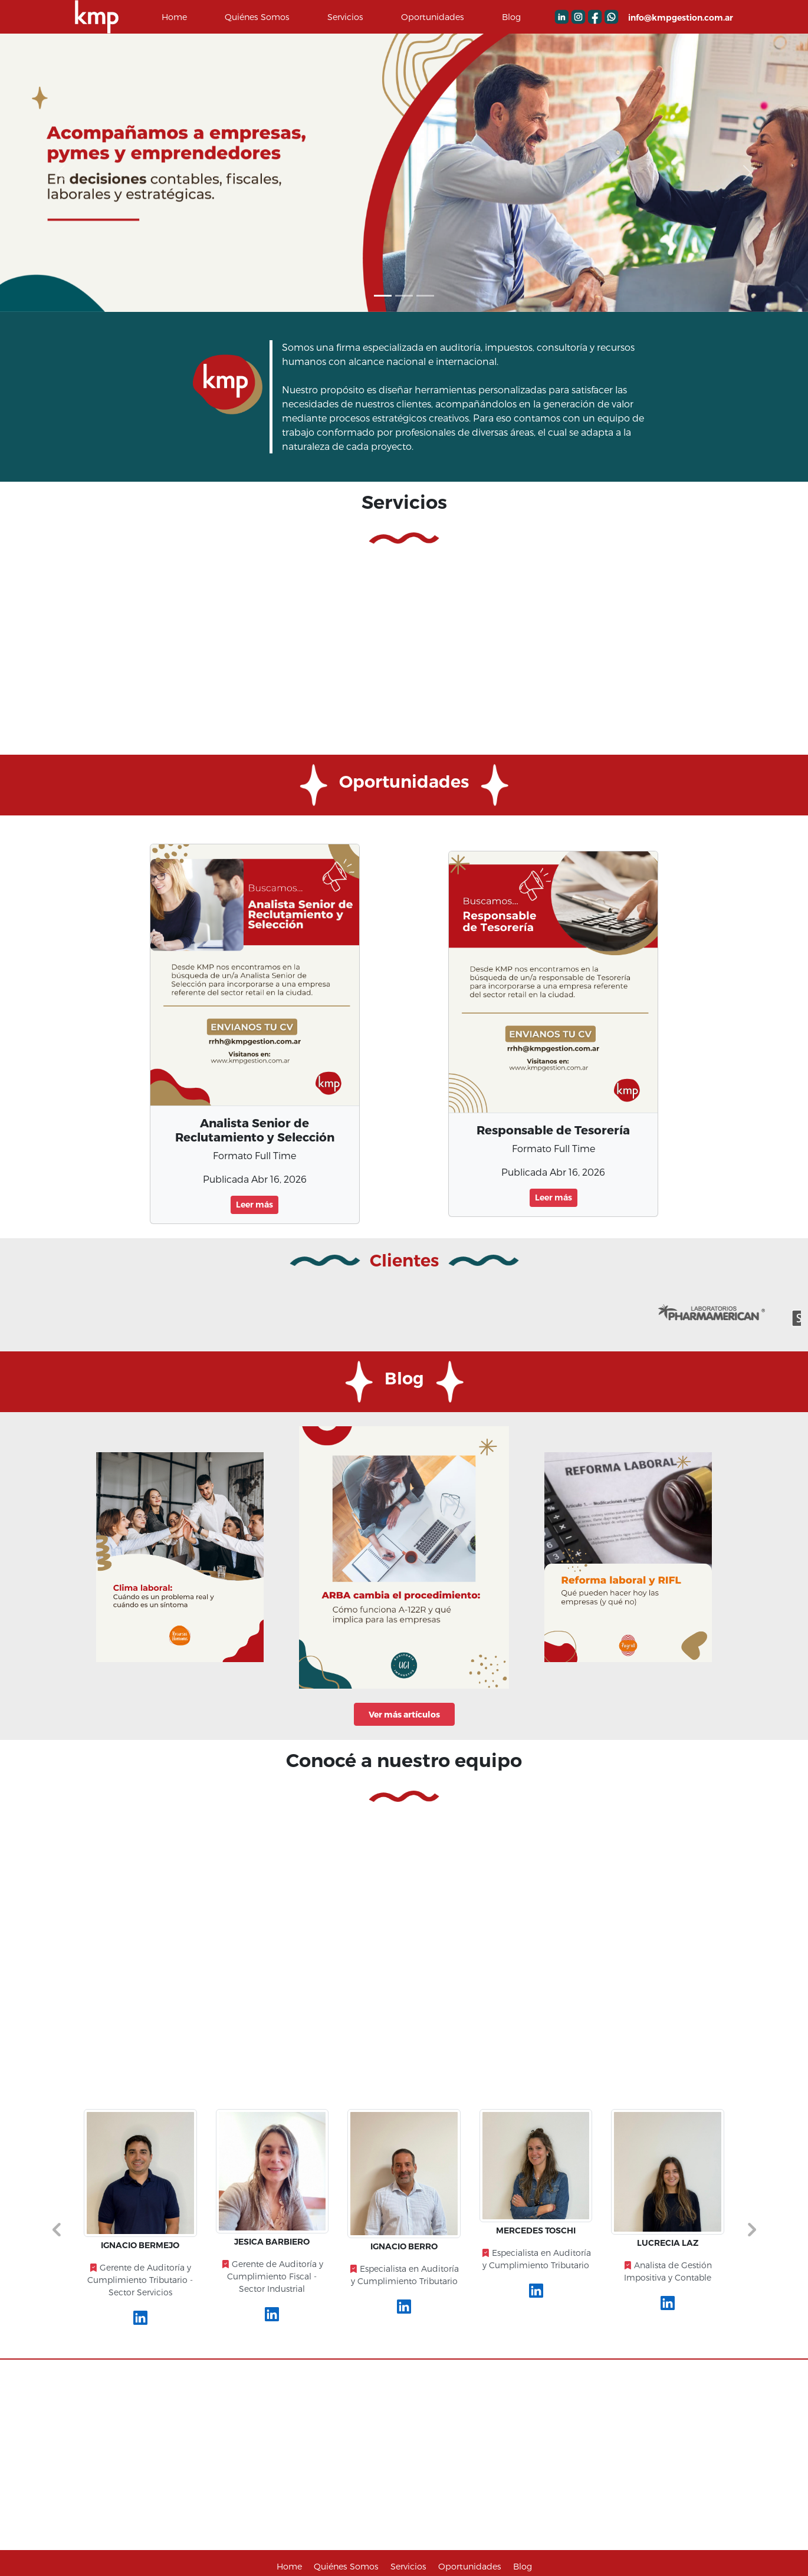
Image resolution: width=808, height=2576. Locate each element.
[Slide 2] (425, 295)
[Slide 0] (383, 295)
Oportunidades (432, 17)
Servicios (345, 17)
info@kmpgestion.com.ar (680, 17)
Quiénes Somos (257, 17)
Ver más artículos (404, 1714)
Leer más (254, 1204)
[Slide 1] (404, 295)
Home (174, 17)
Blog (511, 17)
